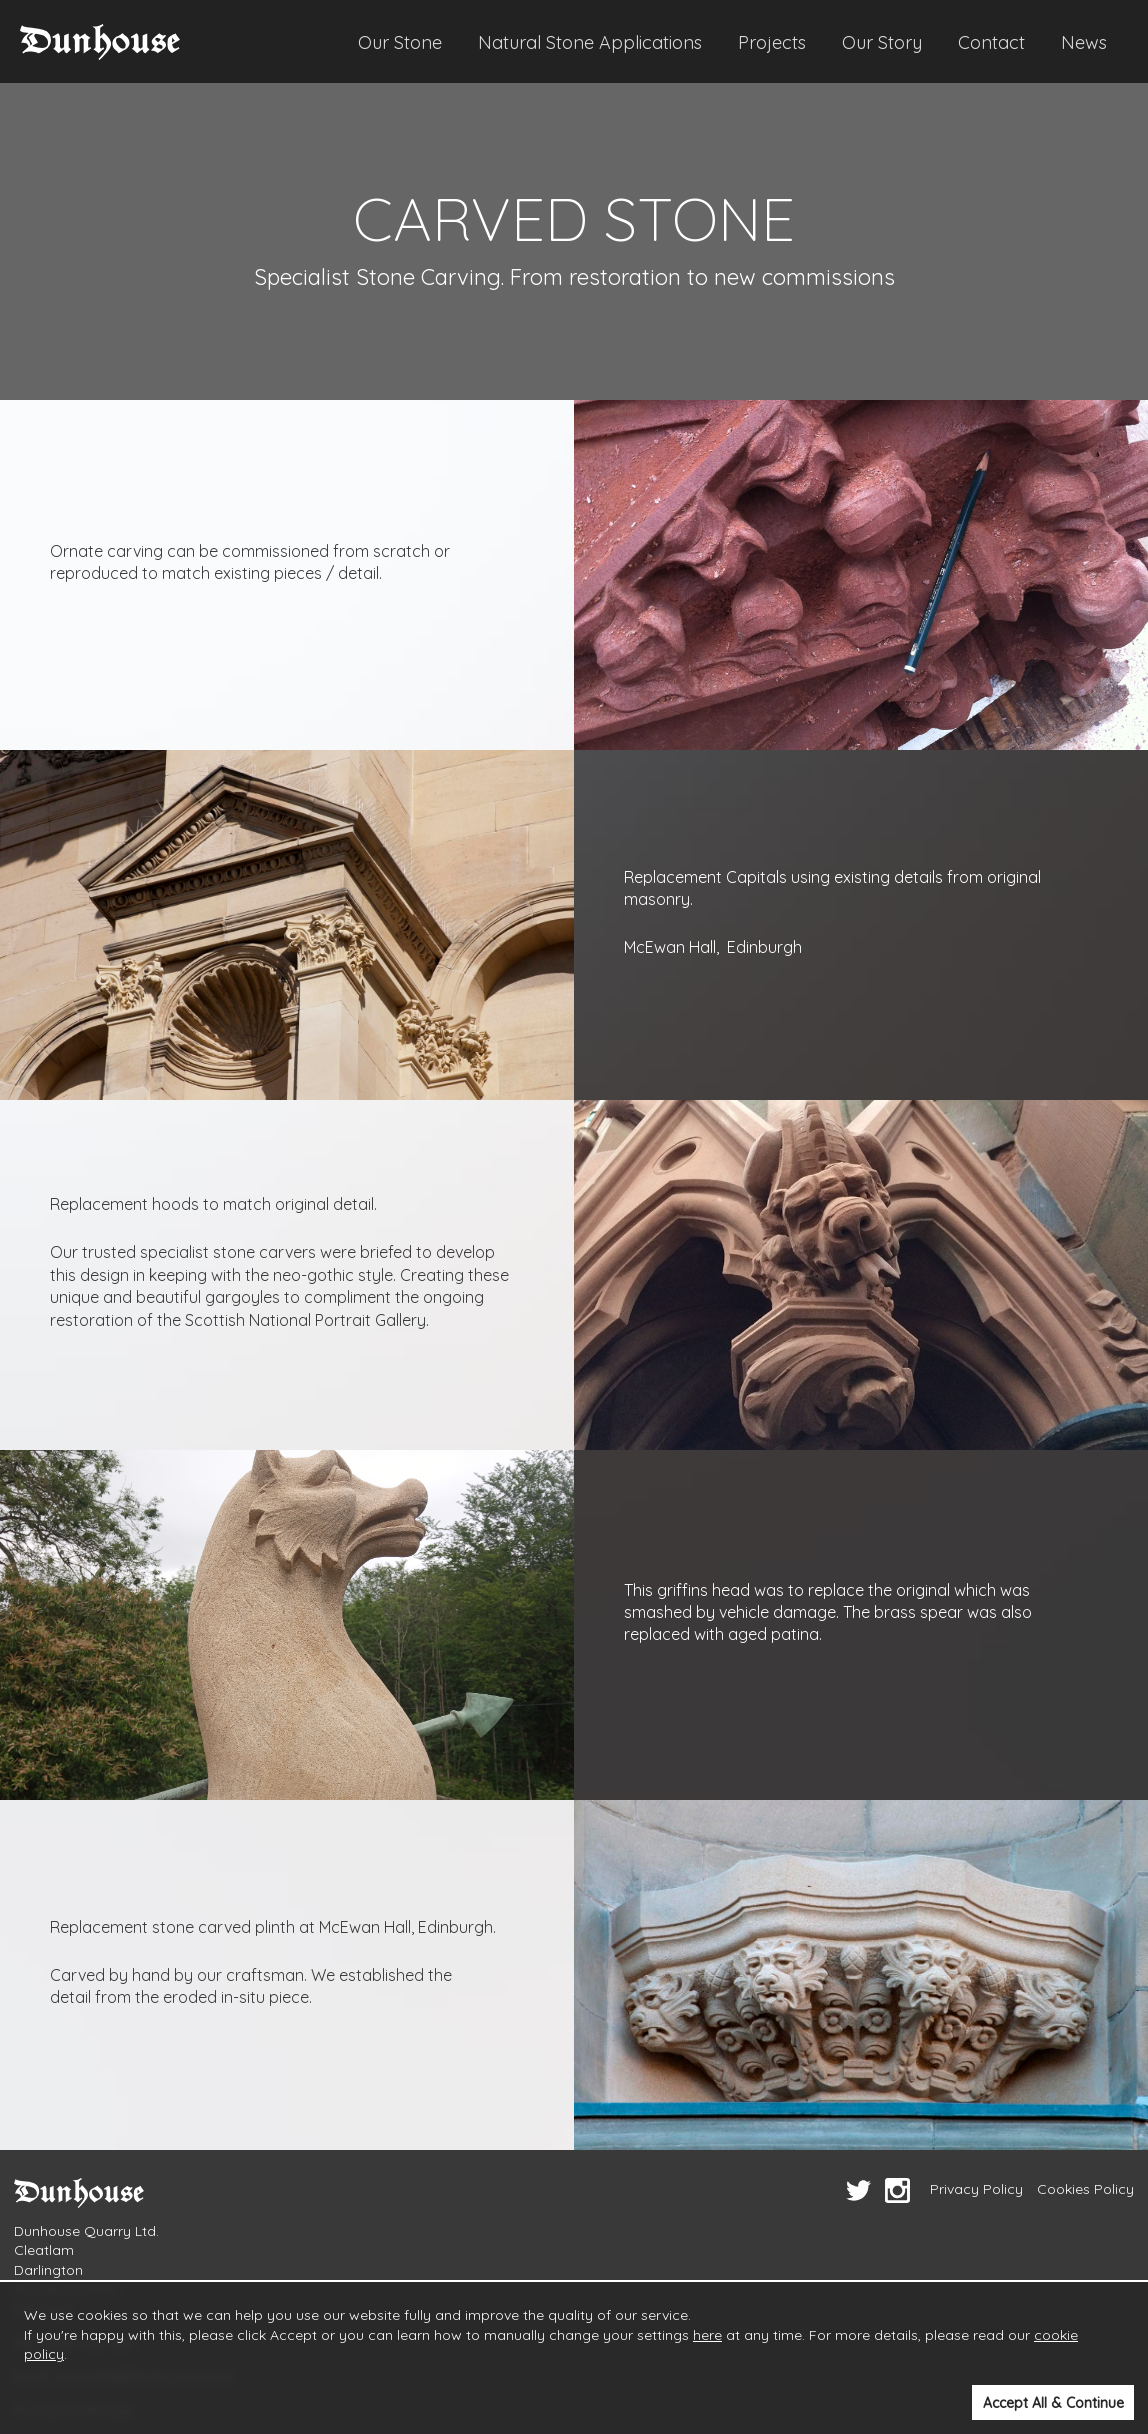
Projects (772, 42)
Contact (991, 42)
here (707, 2335)
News (1084, 42)
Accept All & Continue (1053, 2403)
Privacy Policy (976, 2189)
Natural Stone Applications (590, 42)
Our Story (882, 42)
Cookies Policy (1085, 2189)
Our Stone (400, 42)
